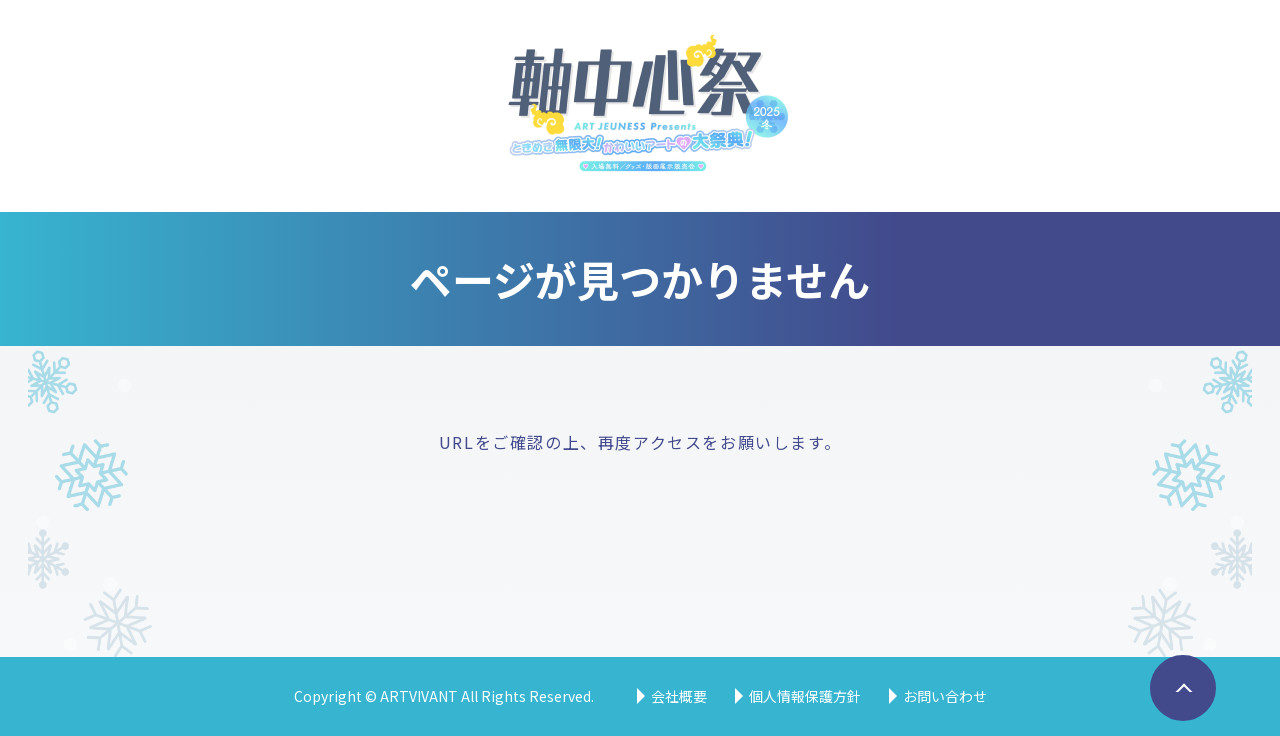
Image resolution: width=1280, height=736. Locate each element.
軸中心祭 (640, 106)
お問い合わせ (945, 696)
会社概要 (679, 696)
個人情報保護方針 (805, 696)
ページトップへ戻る (1177, 719)
